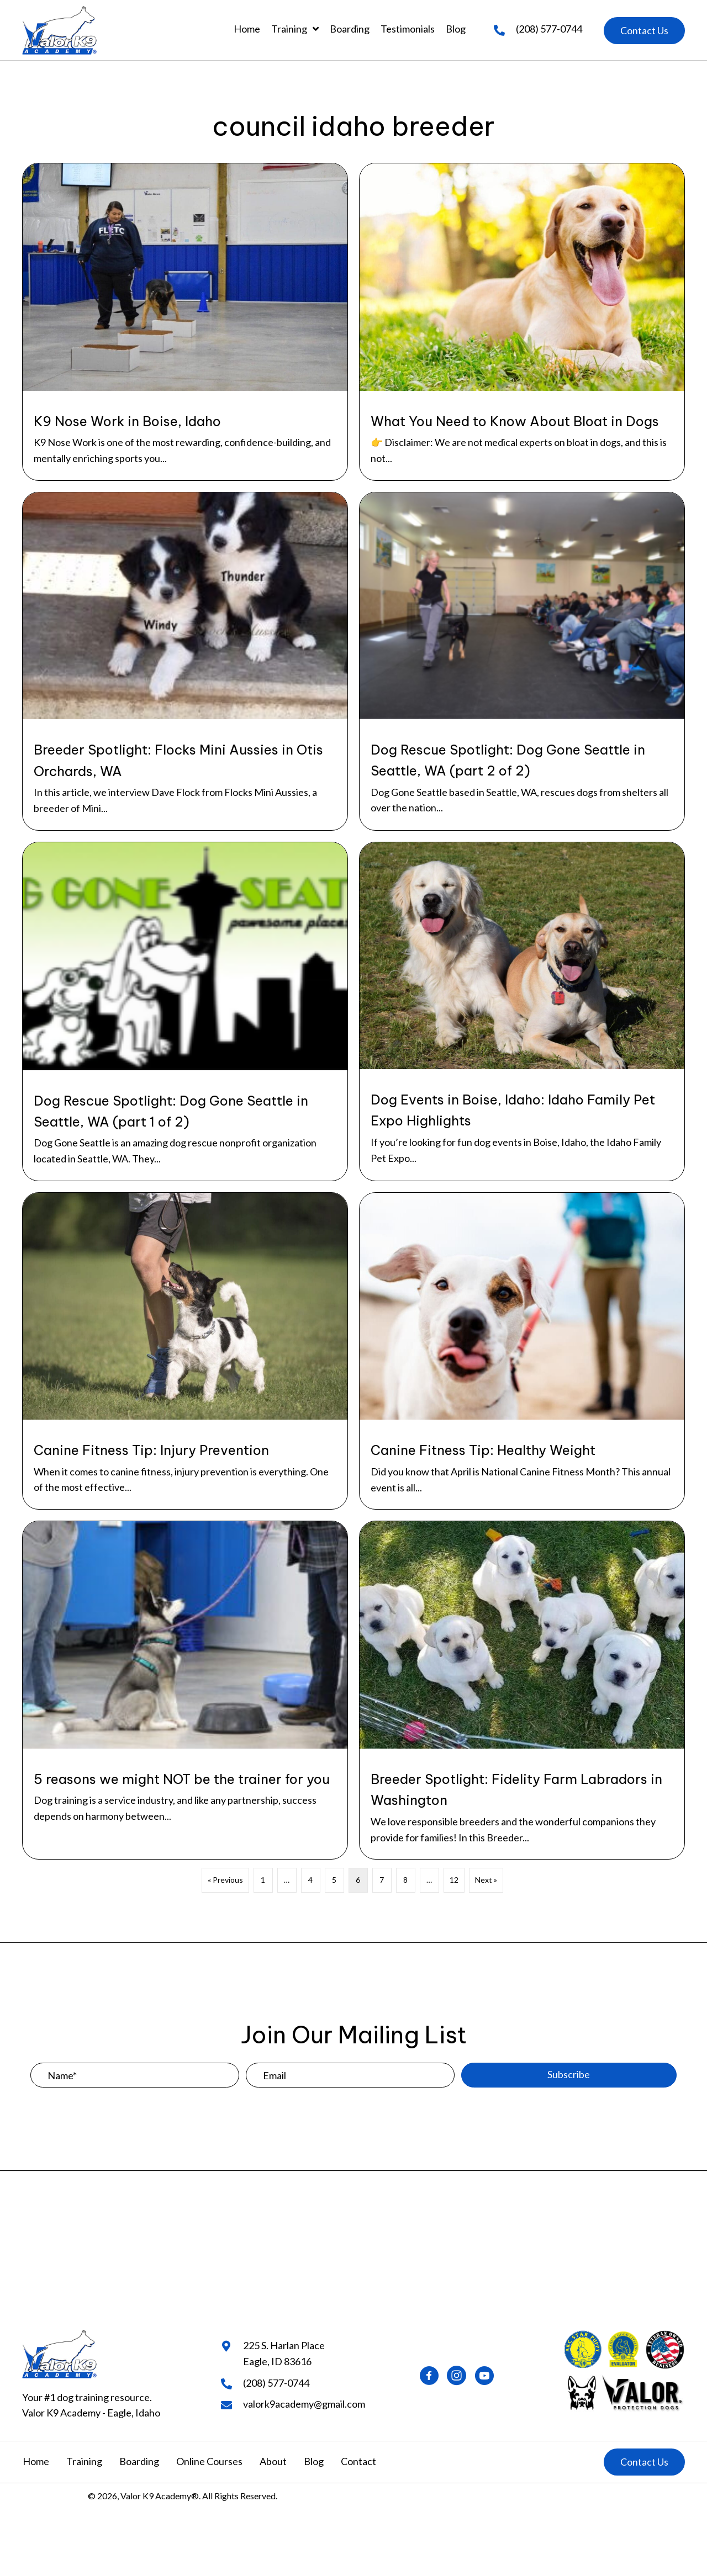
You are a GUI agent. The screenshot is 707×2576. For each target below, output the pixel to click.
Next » (486, 1879)
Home (36, 2461)
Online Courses (209, 2461)
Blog (314, 2461)
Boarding (139, 2461)
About (273, 2461)
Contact (358, 2461)
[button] (644, 30)
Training (84, 2461)
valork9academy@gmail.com (304, 2404)
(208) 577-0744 (549, 29)
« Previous (225, 1879)
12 (454, 1879)
